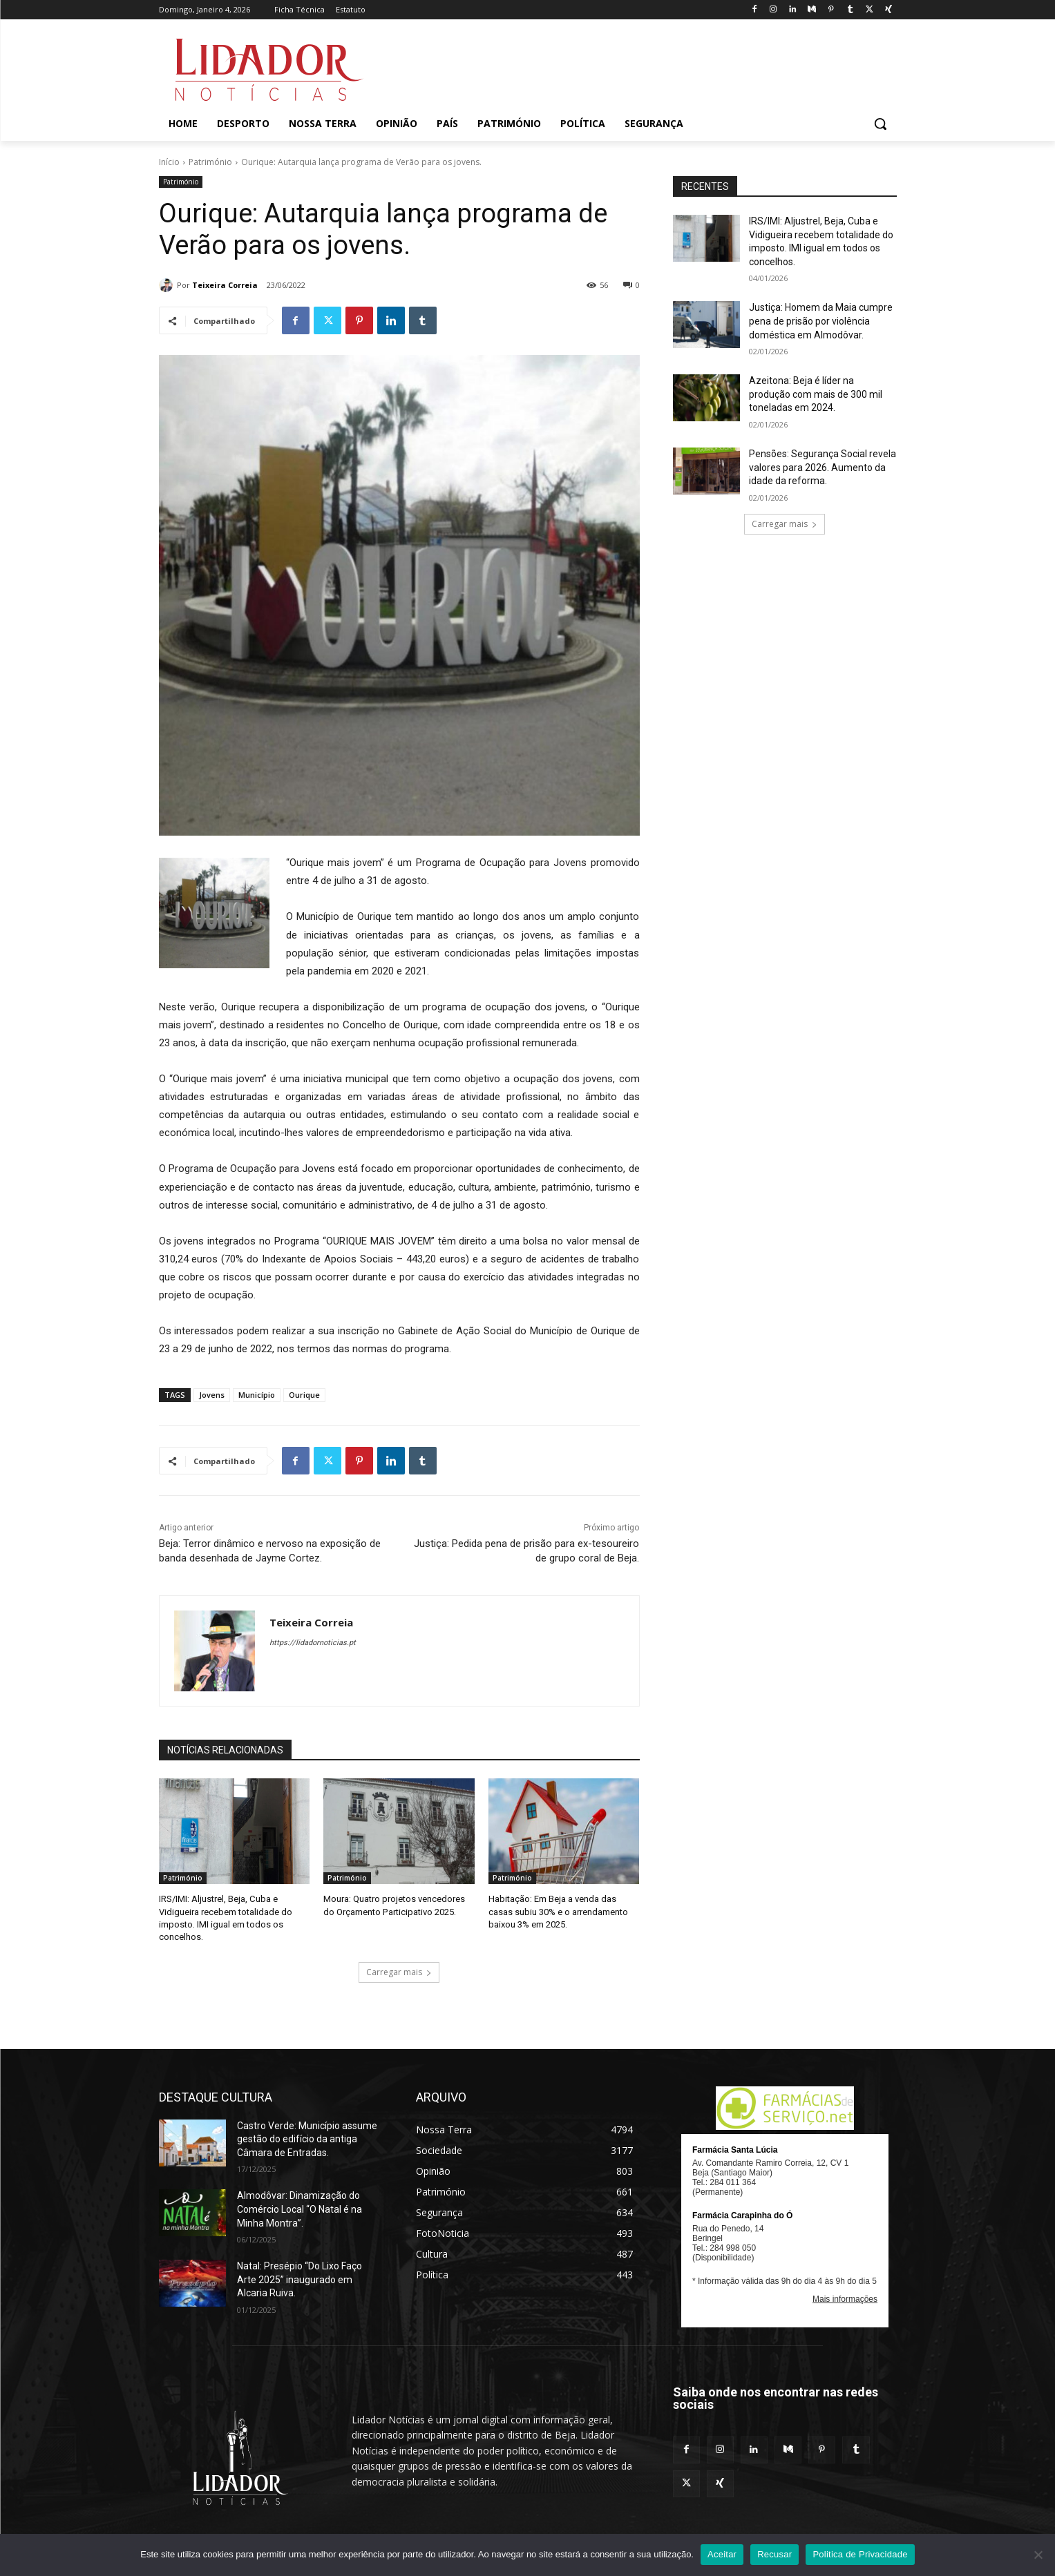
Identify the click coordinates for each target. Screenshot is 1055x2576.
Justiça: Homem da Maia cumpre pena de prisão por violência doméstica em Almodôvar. (821, 321)
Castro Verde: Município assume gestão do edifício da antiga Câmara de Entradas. (307, 2138)
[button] (880, 123)
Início (169, 162)
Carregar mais (399, 1971)
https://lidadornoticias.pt (312, 1642)
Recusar (774, 2554)
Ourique (304, 1395)
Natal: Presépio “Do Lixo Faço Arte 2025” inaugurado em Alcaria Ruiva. (299, 2279)
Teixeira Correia (225, 285)
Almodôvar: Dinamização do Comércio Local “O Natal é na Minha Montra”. (299, 2209)
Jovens (212, 1395)
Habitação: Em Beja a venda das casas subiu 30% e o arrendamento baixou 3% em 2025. (558, 1911)
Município (256, 1395)
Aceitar (721, 2554)
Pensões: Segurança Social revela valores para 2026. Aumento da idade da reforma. (822, 467)
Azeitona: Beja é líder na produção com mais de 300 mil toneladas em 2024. (815, 394)
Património (210, 162)
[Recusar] (1038, 2554)
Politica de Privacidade (859, 2554)
